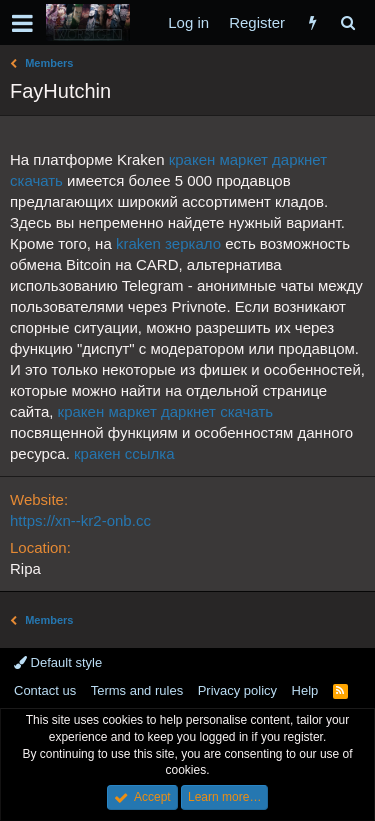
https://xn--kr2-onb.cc (80, 520)
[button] (22, 23)
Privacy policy (237, 690)
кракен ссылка (124, 453)
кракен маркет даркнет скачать (165, 411)
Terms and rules (137, 690)
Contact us (45, 690)
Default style (58, 662)
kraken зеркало (168, 243)
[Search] (347, 22)
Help (305, 690)
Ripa (25, 568)
